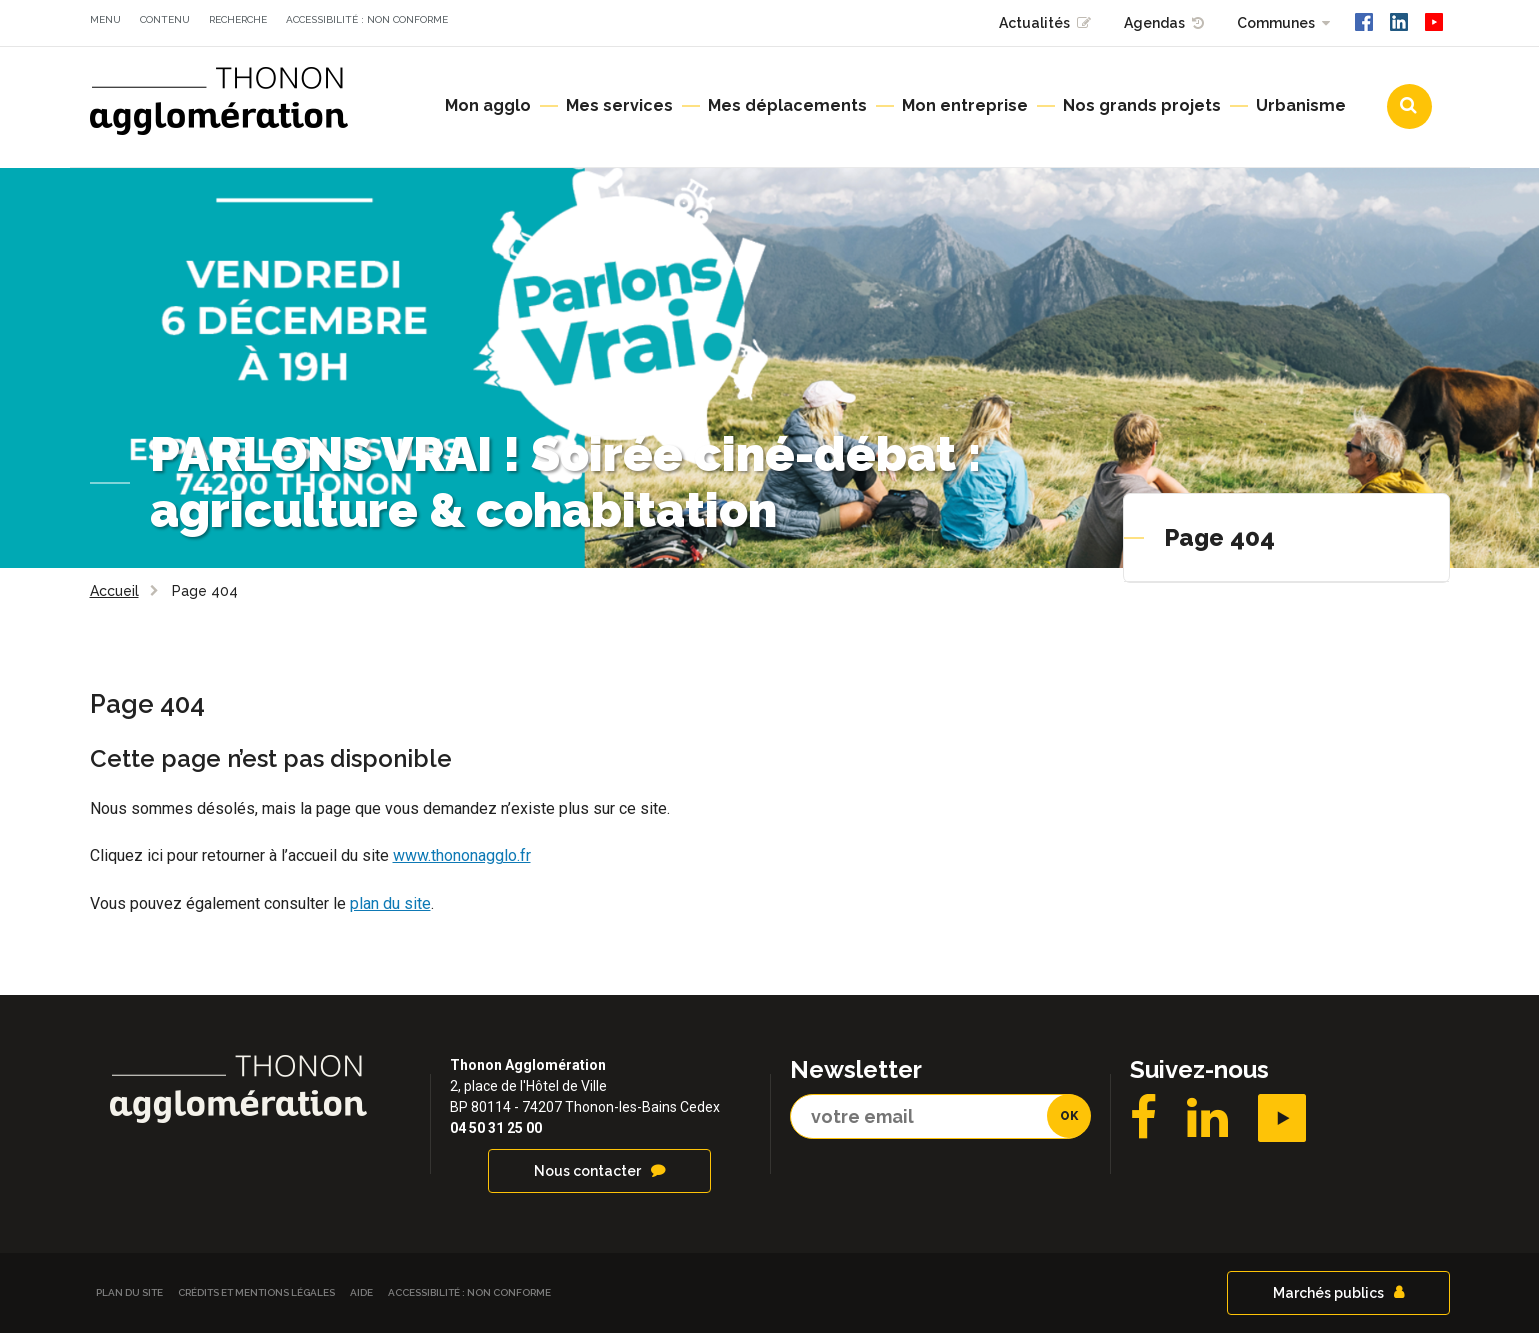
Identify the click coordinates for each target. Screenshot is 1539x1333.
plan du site (390, 903)
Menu (105, 19)
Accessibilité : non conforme (367, 19)
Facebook (1143, 1118)
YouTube (1282, 1118)
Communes (1276, 23)
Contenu (165, 19)
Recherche (238, 19)
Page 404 (1219, 537)
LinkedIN (1207, 1118)
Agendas (1154, 23)
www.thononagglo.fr (462, 855)
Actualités (1034, 23)
